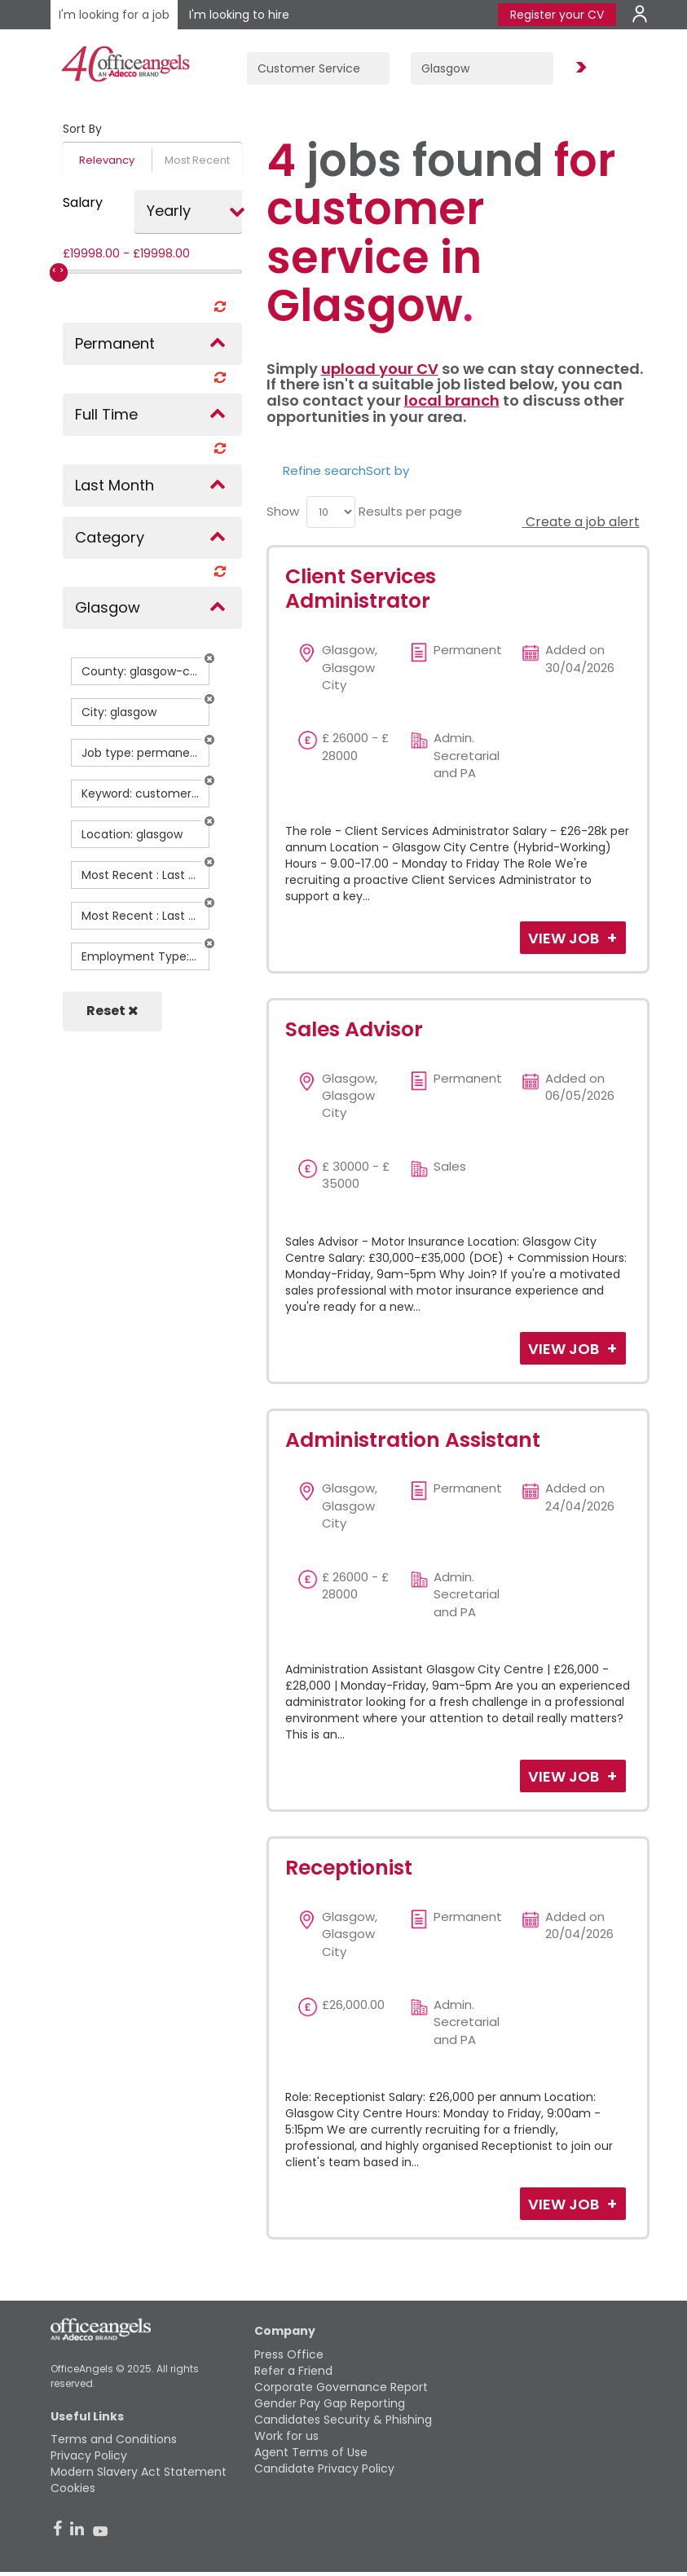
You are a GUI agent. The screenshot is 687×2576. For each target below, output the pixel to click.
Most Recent (197, 160)
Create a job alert (581, 521)
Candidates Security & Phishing (343, 2419)
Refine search (324, 470)
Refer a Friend (293, 2371)
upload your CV (379, 368)
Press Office (289, 2354)
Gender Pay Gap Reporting (329, 2403)
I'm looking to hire (239, 15)
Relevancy (106, 160)
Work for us (286, 2436)
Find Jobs (578, 68)
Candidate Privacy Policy (324, 2468)
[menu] (330, 512)
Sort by (387, 470)
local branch (452, 400)
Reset (112, 1010)
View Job (565, 938)
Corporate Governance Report (341, 2387)
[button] (209, 658)
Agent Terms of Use (311, 2452)
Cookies (73, 2488)
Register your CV (557, 15)
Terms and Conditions (114, 2439)
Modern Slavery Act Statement (139, 2472)
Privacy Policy (89, 2455)
